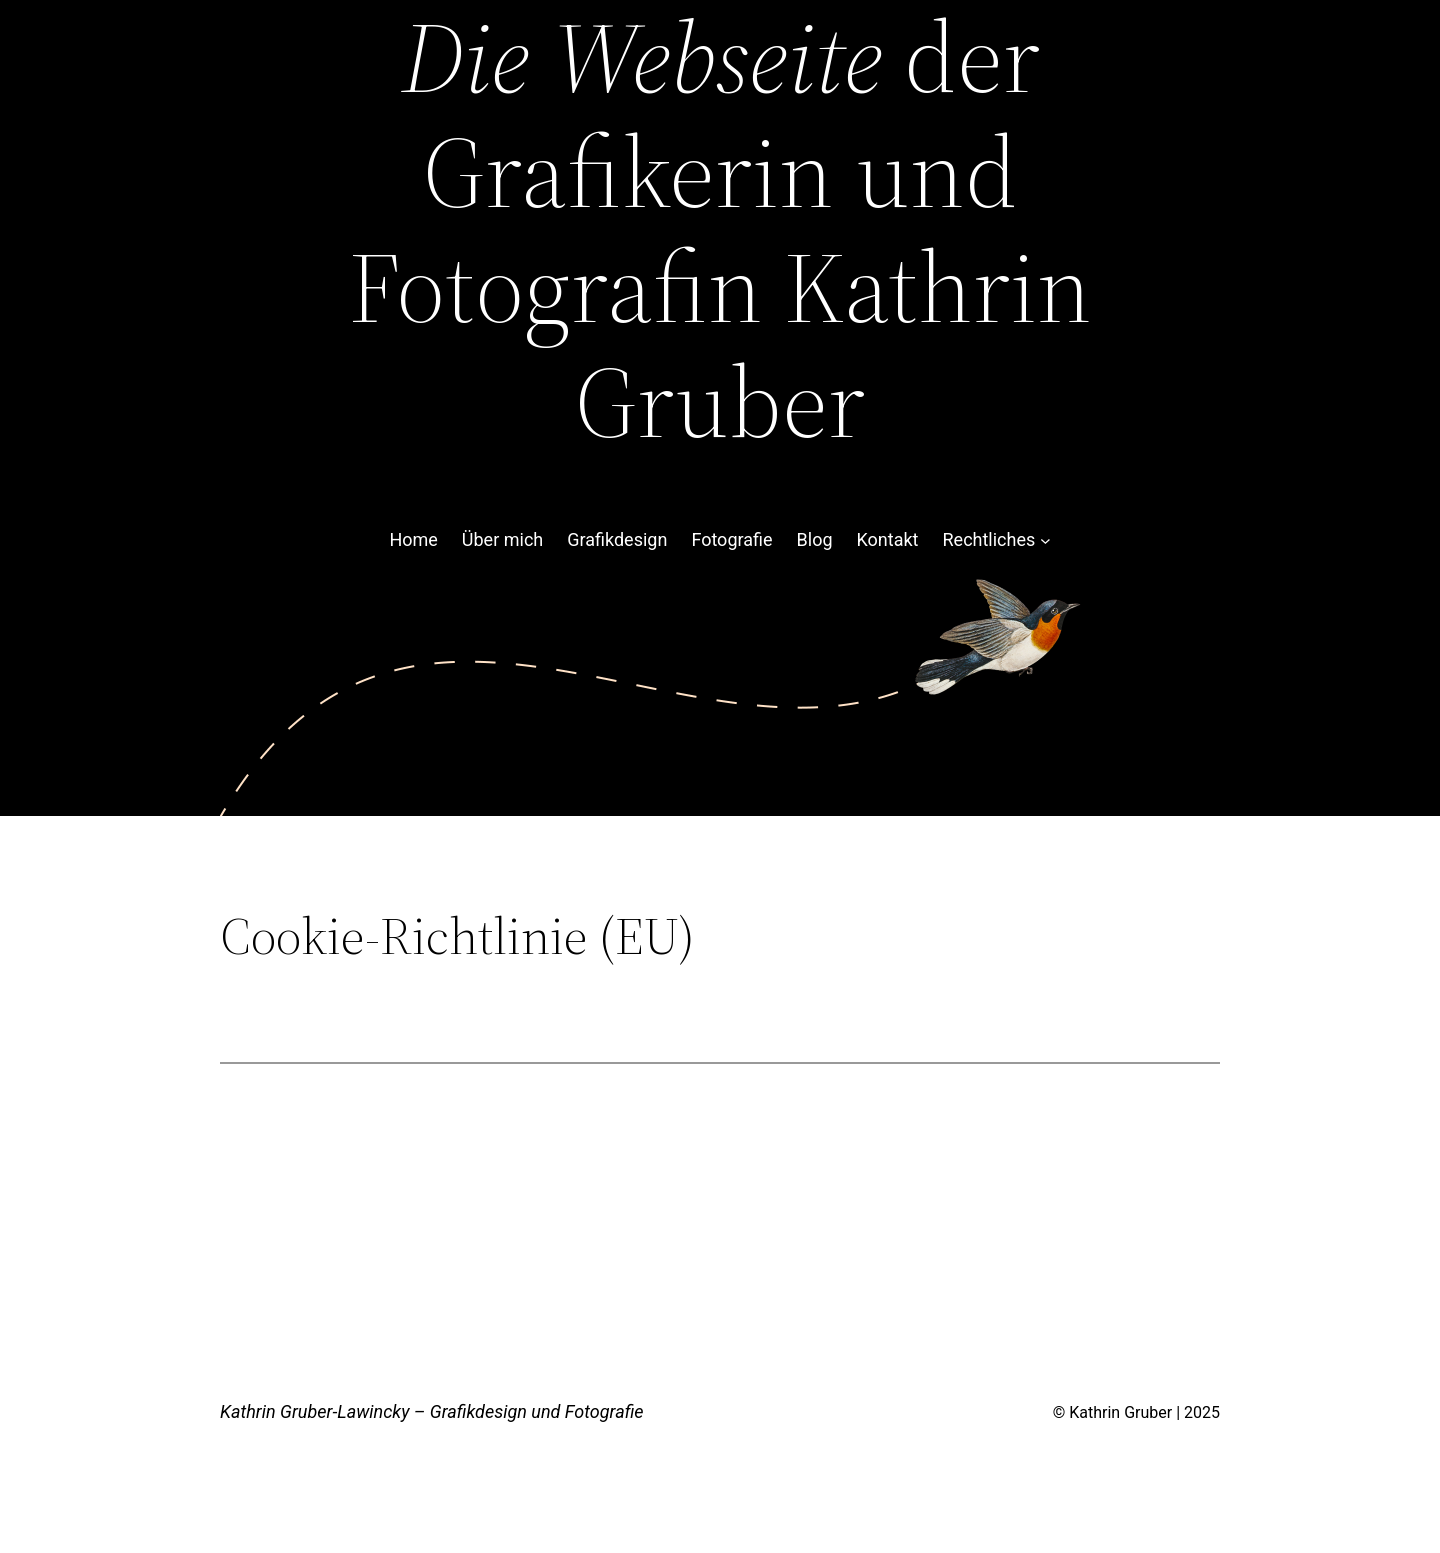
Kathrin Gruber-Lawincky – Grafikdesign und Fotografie (432, 1411)
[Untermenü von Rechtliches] (1045, 540)
